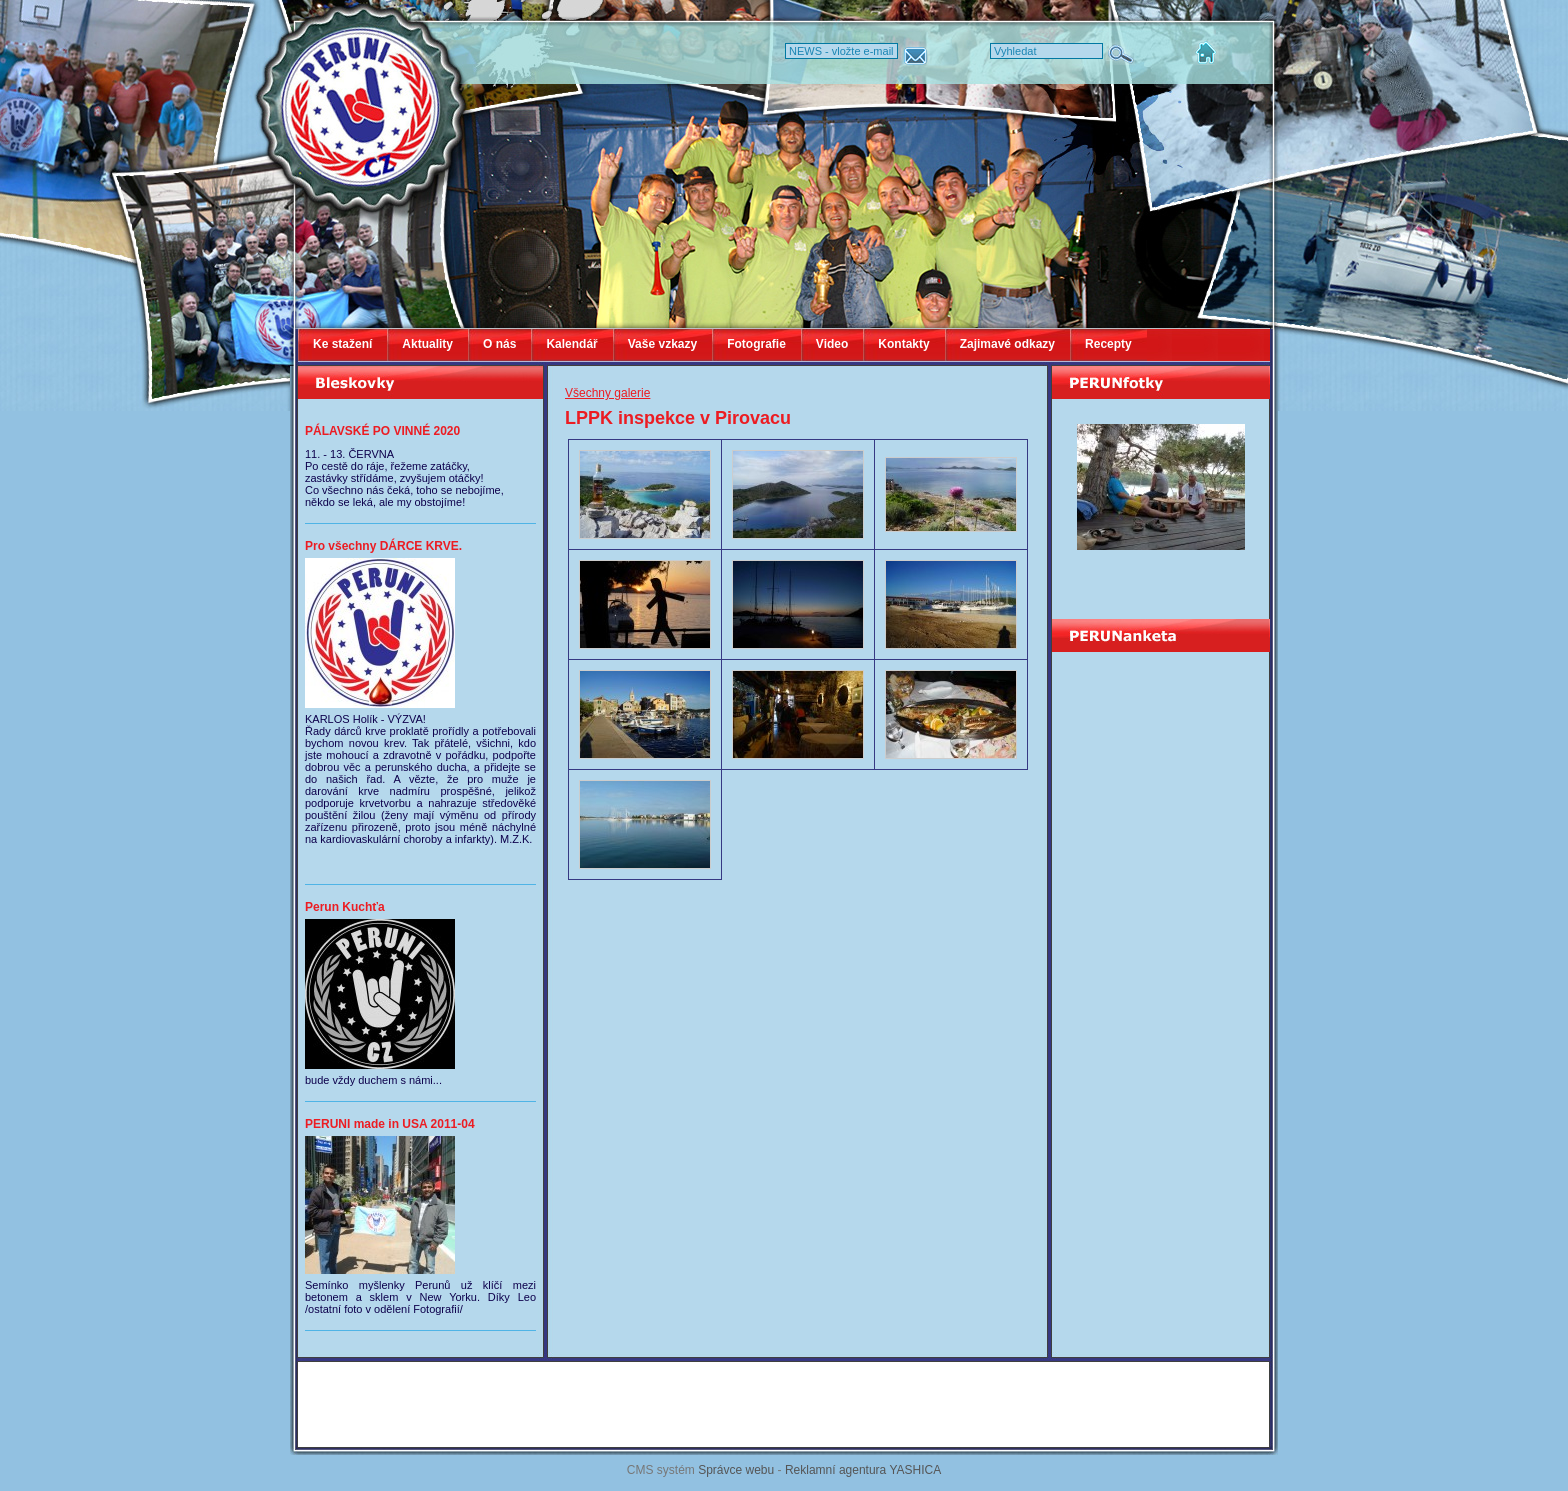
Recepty (1108, 344)
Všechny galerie (607, 393)
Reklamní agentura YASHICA (863, 1470)
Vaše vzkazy (662, 344)
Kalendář (571, 344)
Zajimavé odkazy (1007, 344)
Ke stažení (342, 344)
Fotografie (756, 344)
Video (832, 344)
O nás (499, 344)
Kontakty (903, 344)
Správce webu (736, 1470)
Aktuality (427, 344)
